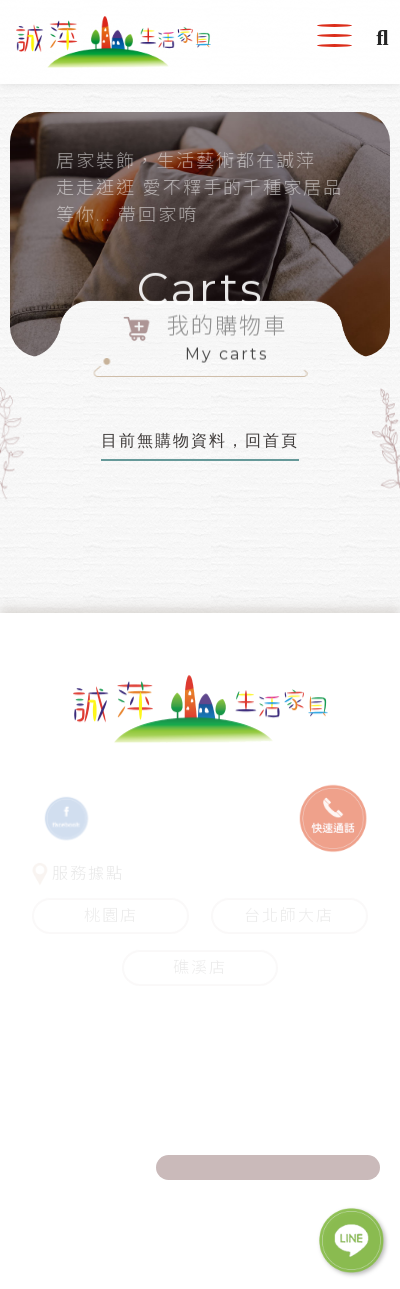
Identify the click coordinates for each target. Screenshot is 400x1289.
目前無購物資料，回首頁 (200, 440)
